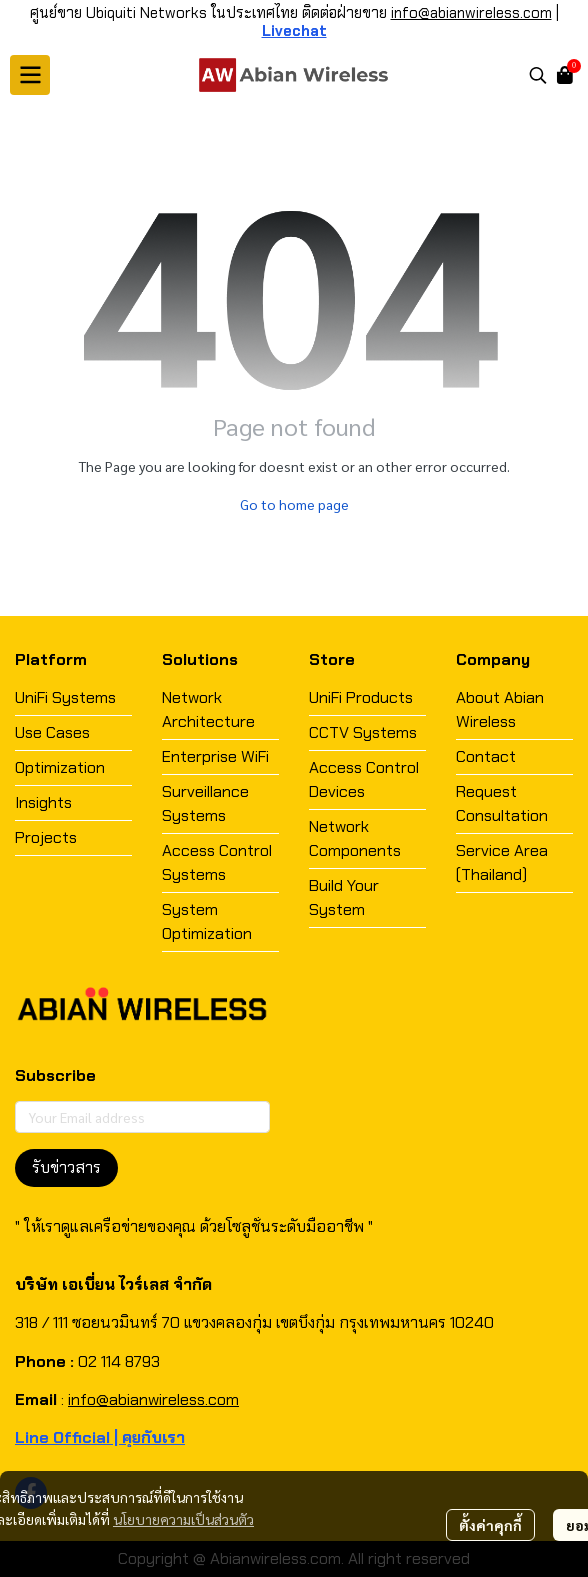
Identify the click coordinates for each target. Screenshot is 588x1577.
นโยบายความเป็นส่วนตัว (183, 1519)
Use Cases (52, 732)
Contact (486, 756)
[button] (538, 75)
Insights (43, 802)
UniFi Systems (65, 697)
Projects (46, 837)
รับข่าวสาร (66, 1167)
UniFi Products (361, 697)
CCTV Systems (363, 732)
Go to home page (294, 504)
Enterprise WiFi (215, 756)
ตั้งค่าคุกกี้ (490, 1525)
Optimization (60, 767)
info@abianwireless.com (471, 13)
